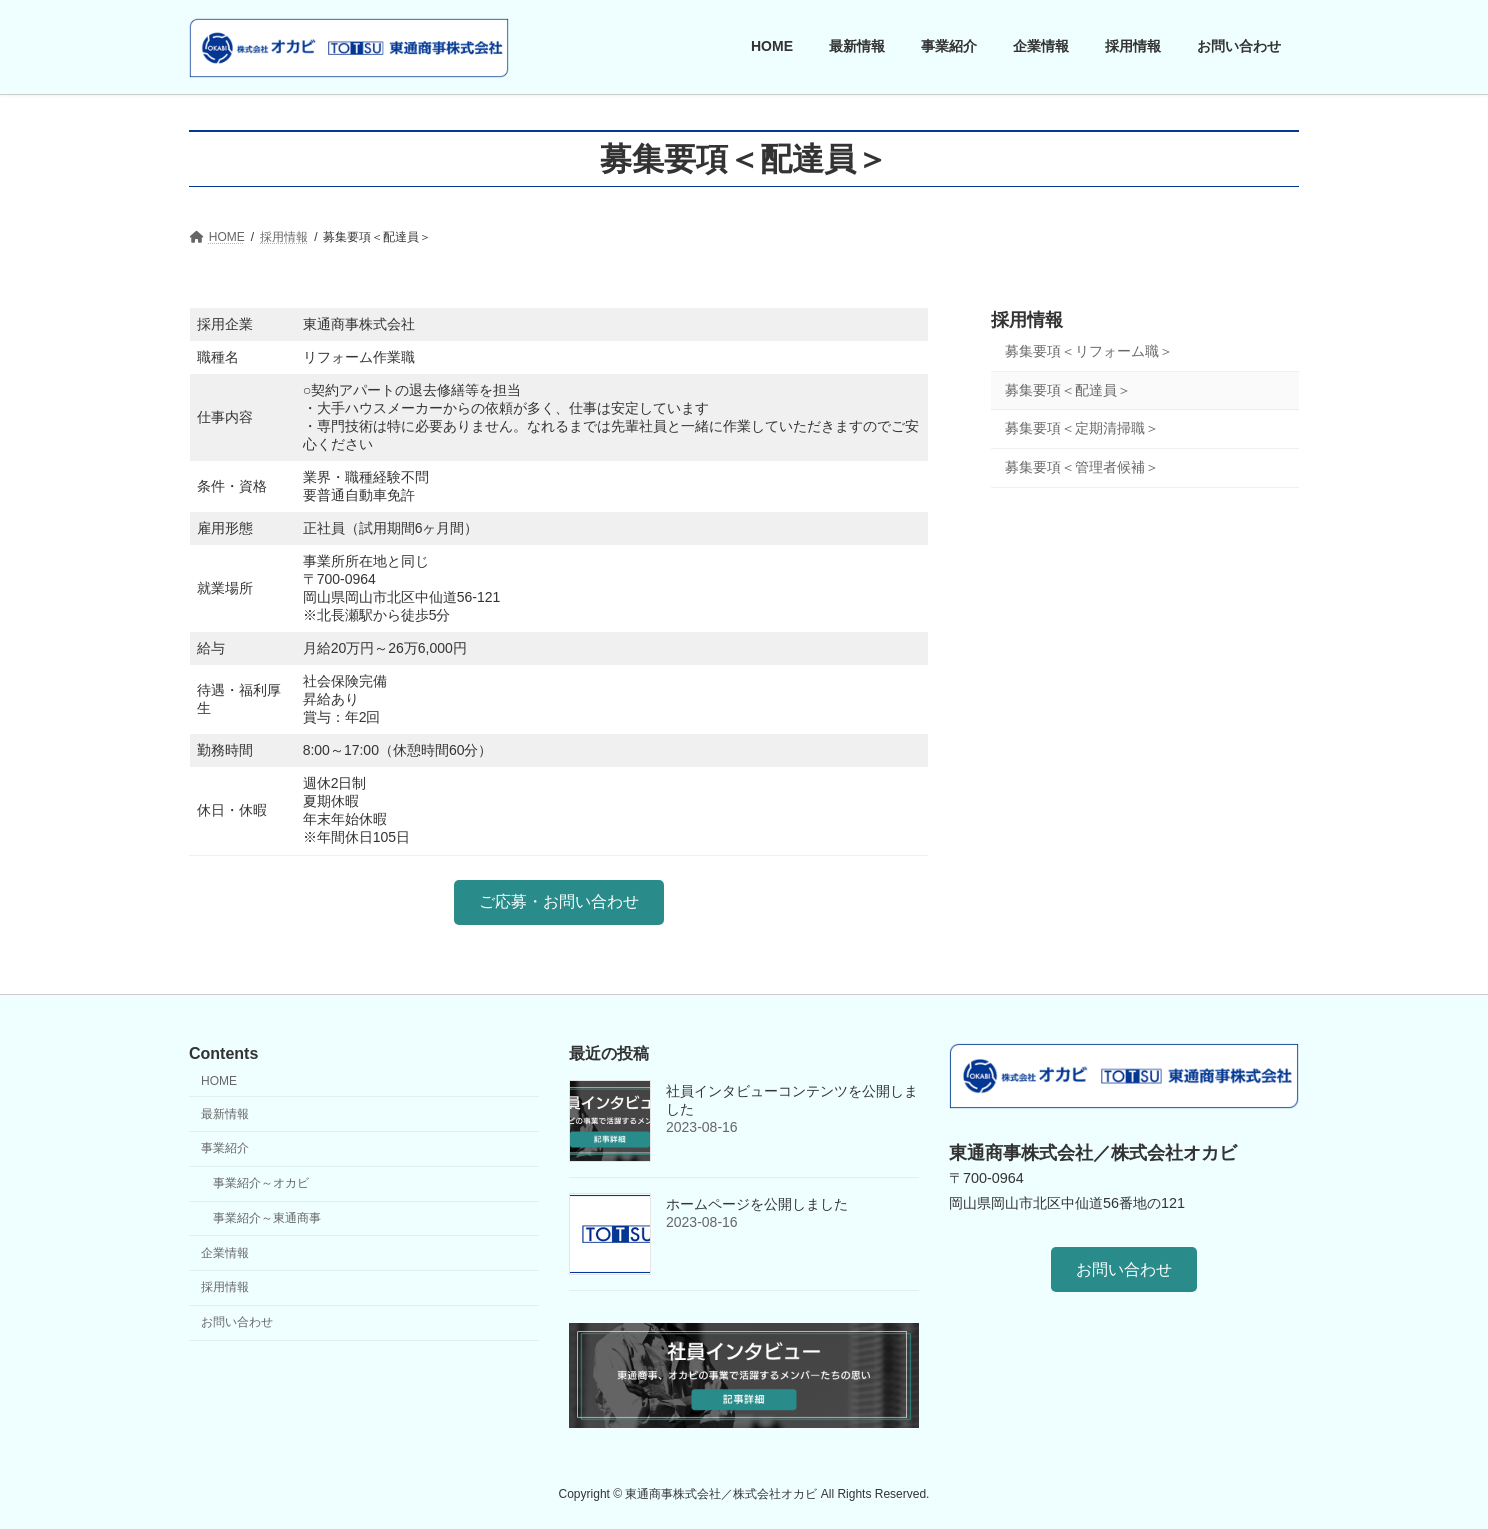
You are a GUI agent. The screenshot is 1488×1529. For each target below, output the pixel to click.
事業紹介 (225, 1148)
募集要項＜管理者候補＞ (1082, 466)
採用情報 (1027, 320)
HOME (219, 1081)
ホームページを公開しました (757, 1204)
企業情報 (225, 1252)
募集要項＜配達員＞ (1068, 389)
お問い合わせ (237, 1322)
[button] (559, 902)
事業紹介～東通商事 (267, 1218)
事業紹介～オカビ (261, 1183)
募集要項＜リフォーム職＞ (1089, 351)
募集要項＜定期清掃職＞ (1082, 428)
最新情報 (225, 1113)
